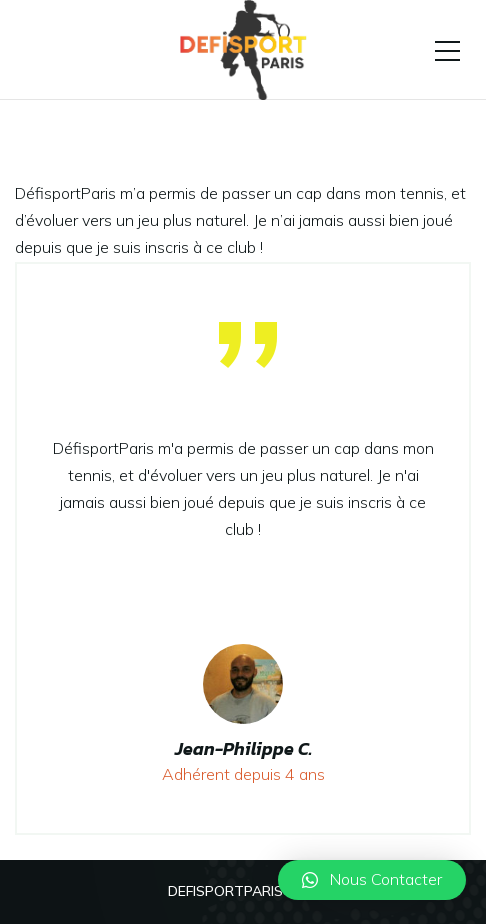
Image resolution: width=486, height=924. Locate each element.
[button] (372, 880)
